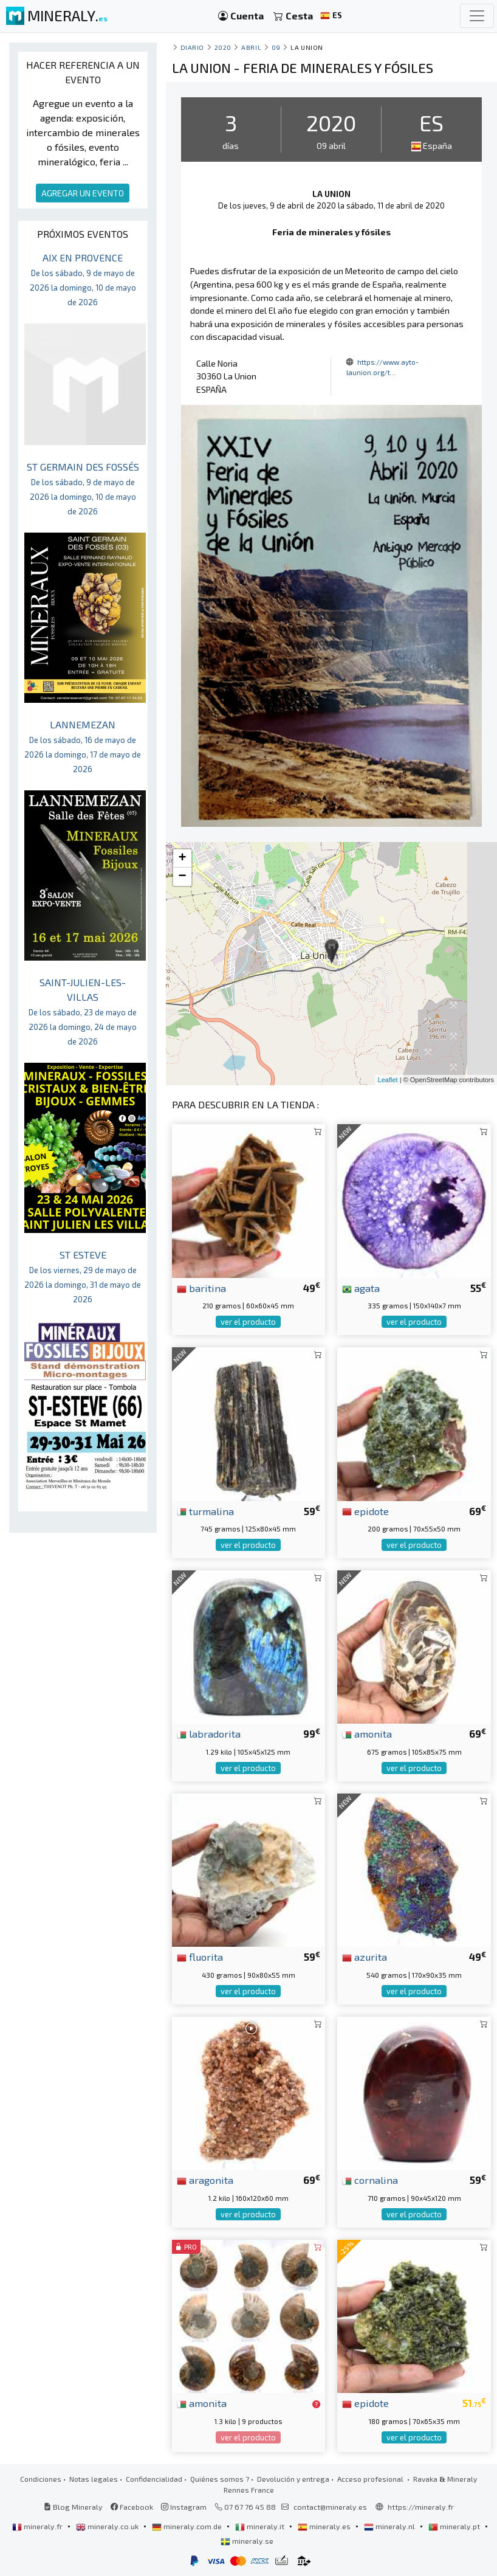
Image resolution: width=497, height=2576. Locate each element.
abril (251, 47)
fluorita (200, 1956)
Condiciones (40, 2478)
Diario (192, 47)
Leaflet (388, 1079)
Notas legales (93, 2478)
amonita (367, 1733)
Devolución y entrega (293, 2478)
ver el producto (248, 1322)
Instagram (184, 2506)
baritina (201, 1288)
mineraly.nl (390, 2526)
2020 (222, 47)
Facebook (132, 2506)
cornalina (370, 2180)
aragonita (205, 2180)
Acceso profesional (371, 2478)
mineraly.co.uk (108, 2526)
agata (361, 1288)
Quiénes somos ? (219, 2478)
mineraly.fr (38, 2526)
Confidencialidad (154, 2478)
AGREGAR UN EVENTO (82, 193)
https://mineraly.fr (421, 2506)
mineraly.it (260, 2526)
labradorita (209, 1733)
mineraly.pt (455, 2526)
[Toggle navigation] (477, 16)
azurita (364, 1956)
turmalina (205, 1511)
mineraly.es (325, 2526)
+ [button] (183, 858)
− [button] (183, 877)
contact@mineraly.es (330, 2506)
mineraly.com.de (188, 2526)
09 (276, 47)
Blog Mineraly (73, 2506)
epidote (365, 1511)
